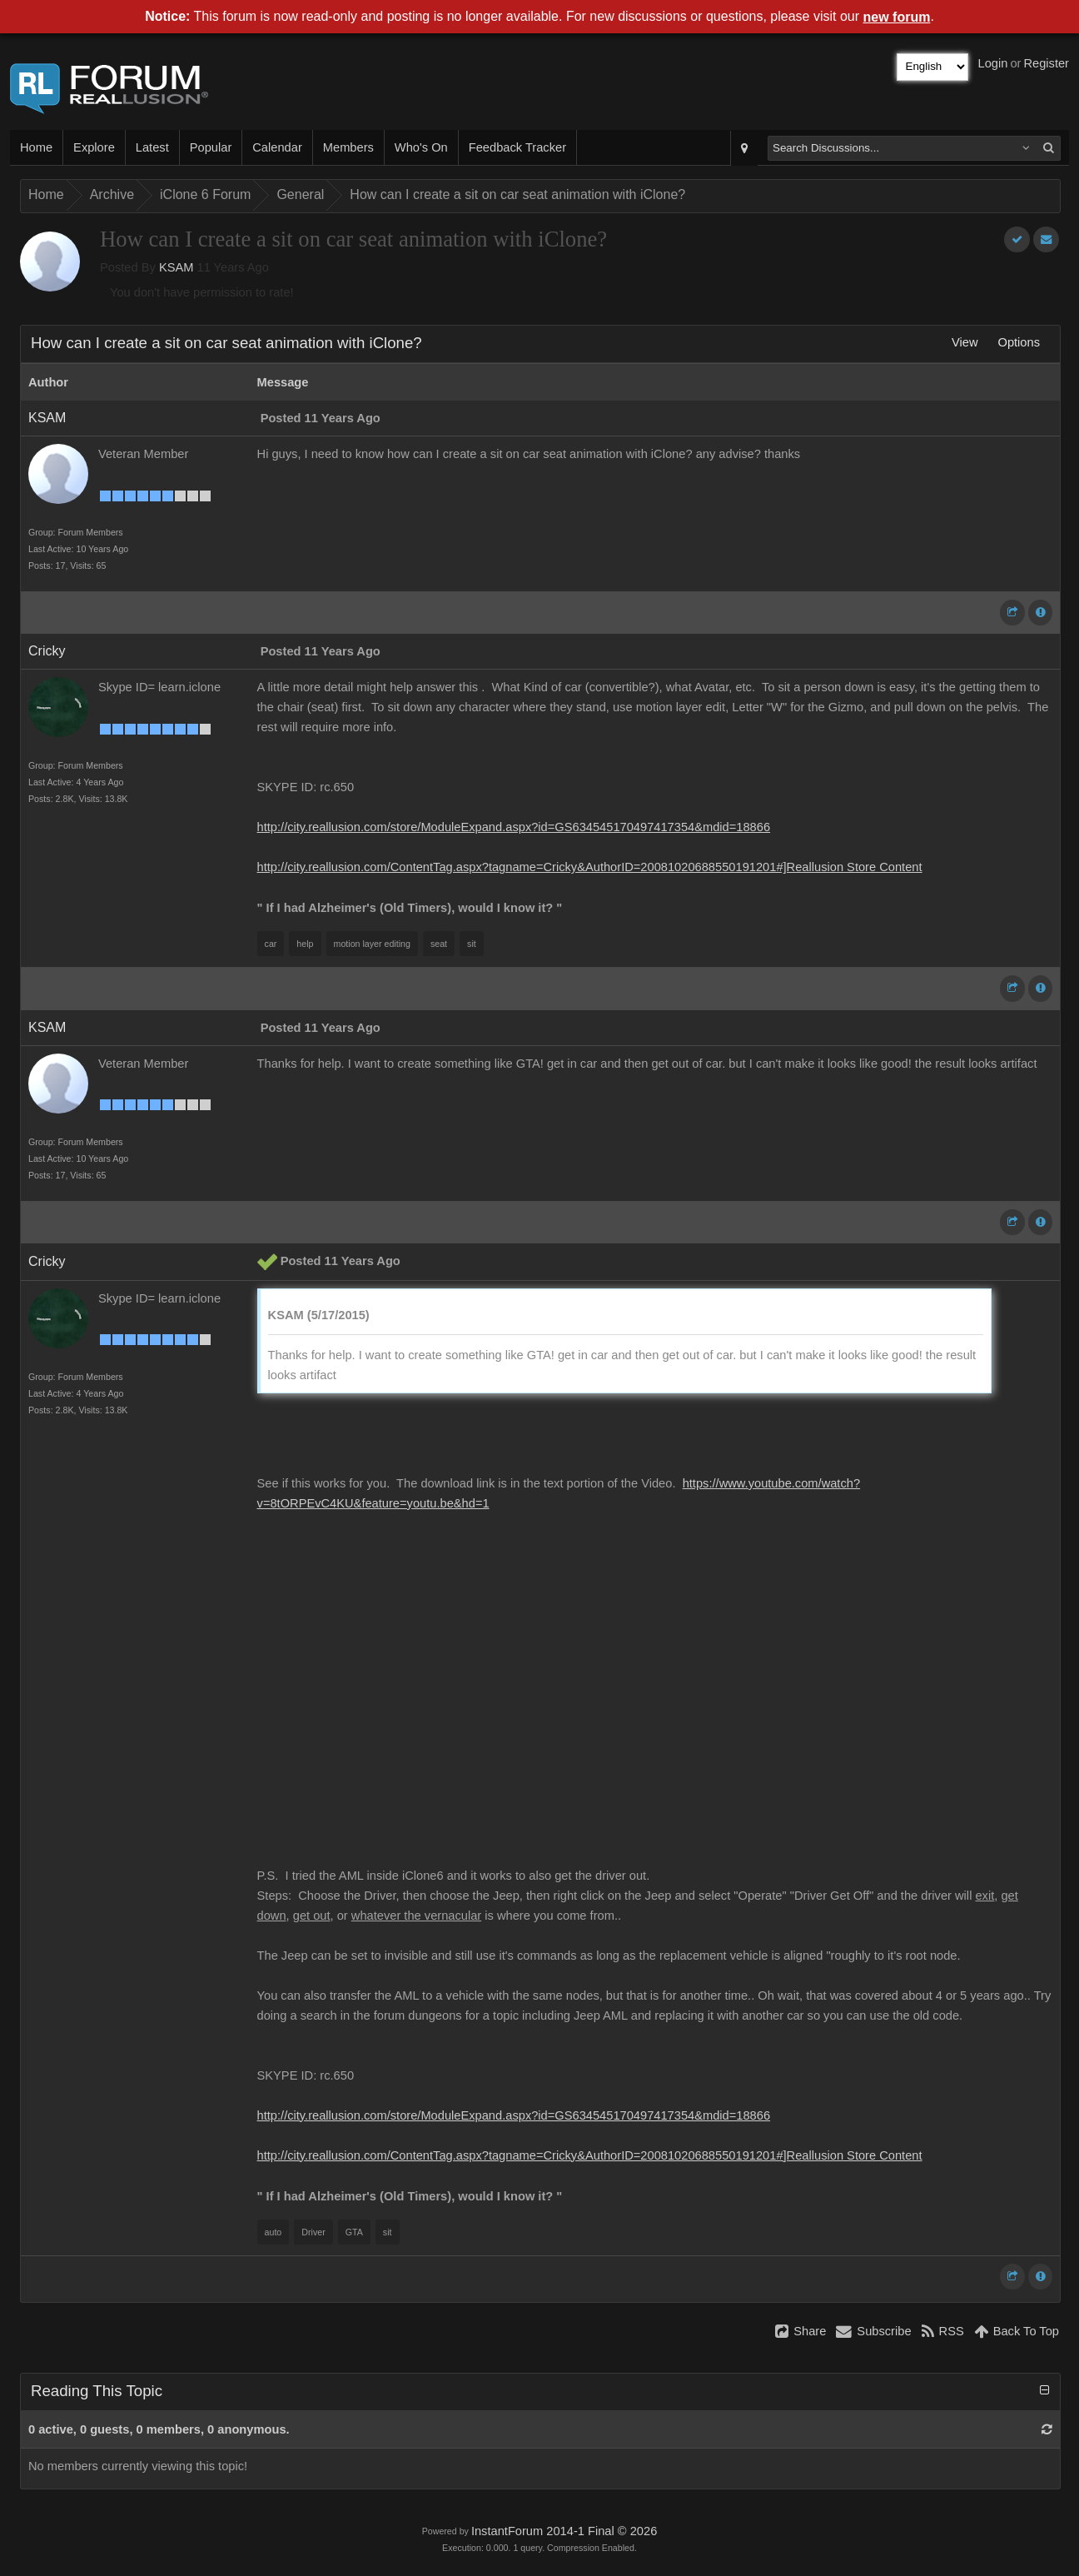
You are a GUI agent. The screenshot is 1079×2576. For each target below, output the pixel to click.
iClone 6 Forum (205, 194)
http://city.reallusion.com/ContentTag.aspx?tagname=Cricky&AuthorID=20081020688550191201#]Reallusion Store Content (589, 867)
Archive (112, 194)
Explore (94, 147)
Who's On (421, 147)
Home (36, 147)
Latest (152, 147)
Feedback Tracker (517, 147)
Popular (211, 147)
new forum (897, 17)
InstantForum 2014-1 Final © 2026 (564, 2531)
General (300, 194)
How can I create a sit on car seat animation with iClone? (517, 194)
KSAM (176, 267)
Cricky (46, 651)
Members (348, 147)
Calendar (276, 147)
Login (993, 63)
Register (1046, 63)
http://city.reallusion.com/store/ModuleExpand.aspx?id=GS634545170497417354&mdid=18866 (514, 827)
